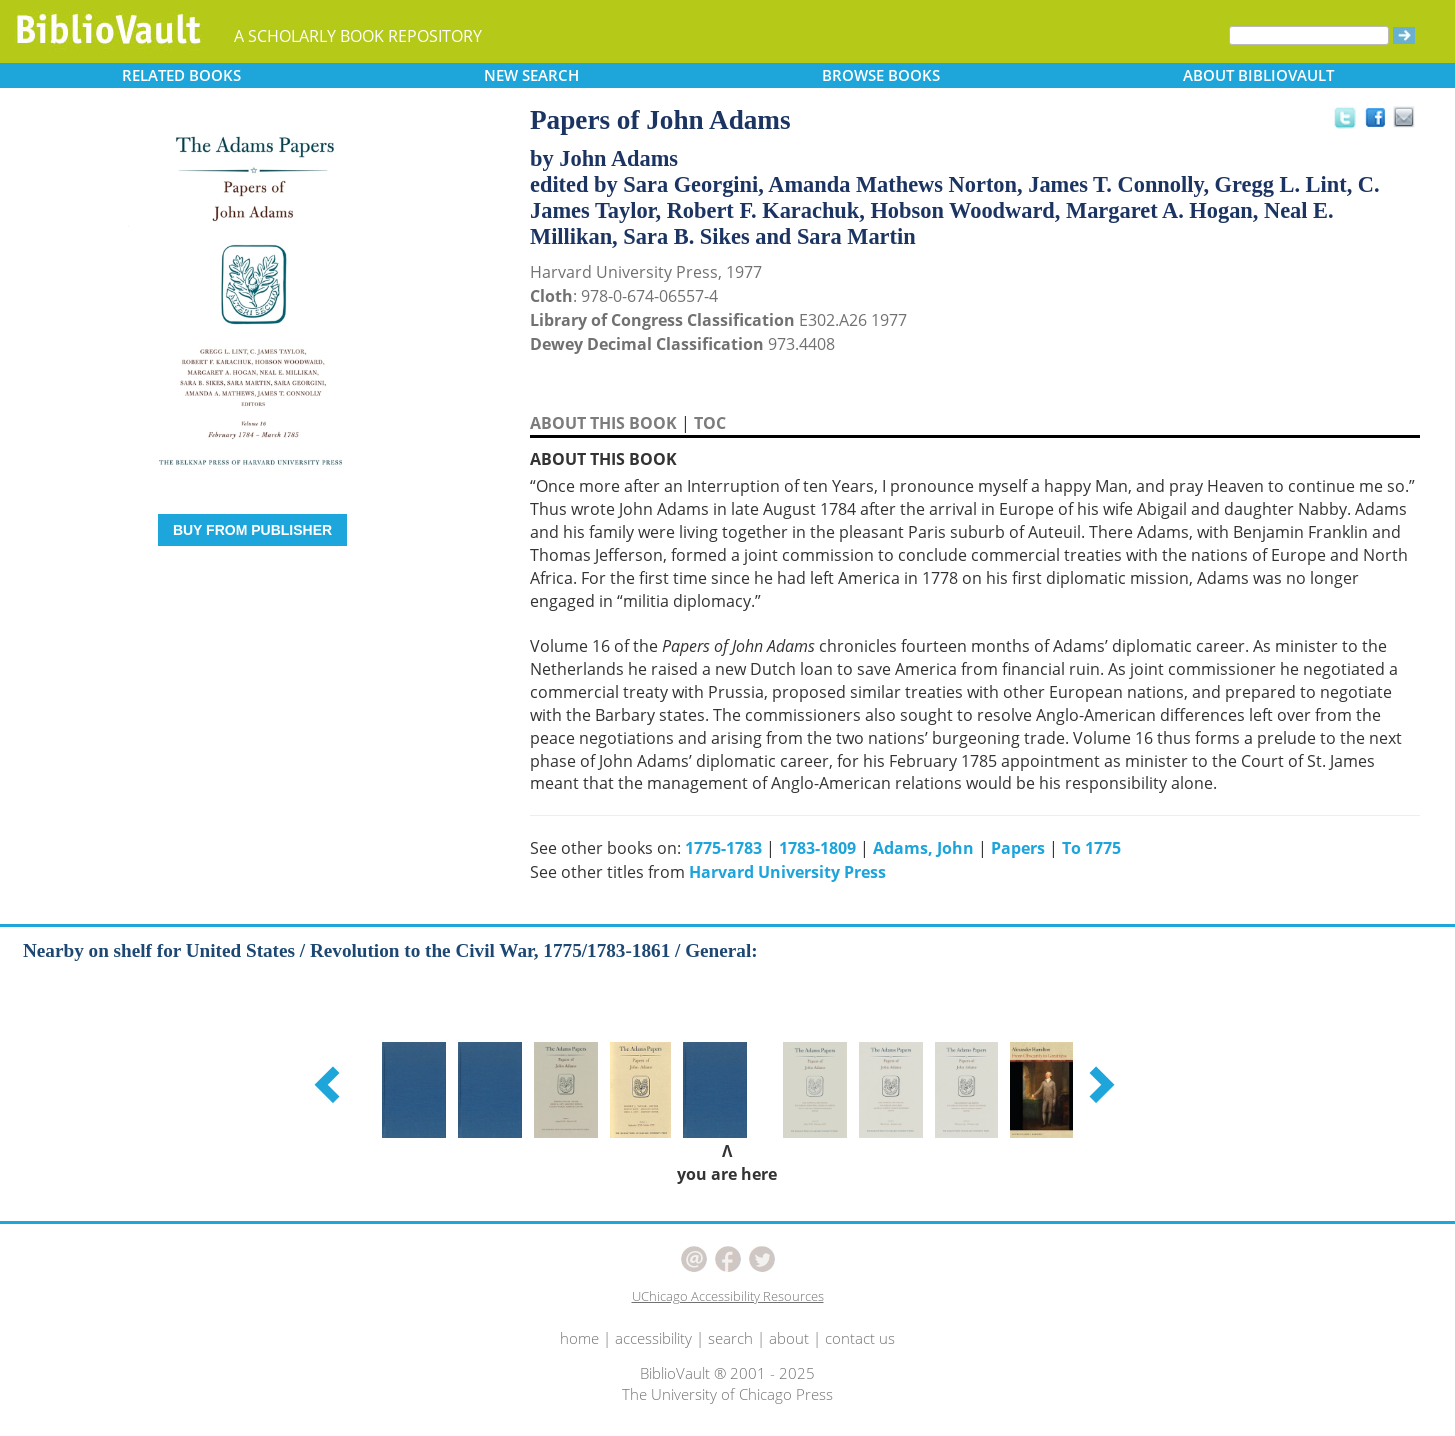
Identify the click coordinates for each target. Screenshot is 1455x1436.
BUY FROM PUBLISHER (252, 530)
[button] (330, 1084)
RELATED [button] (181, 75)
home (579, 1338)
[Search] (1309, 35)
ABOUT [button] (1258, 75)
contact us (860, 1338)
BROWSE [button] (881, 75)
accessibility (653, 1338)
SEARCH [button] (531, 75)
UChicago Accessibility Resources (728, 1296)
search (730, 1338)
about (789, 1338)
